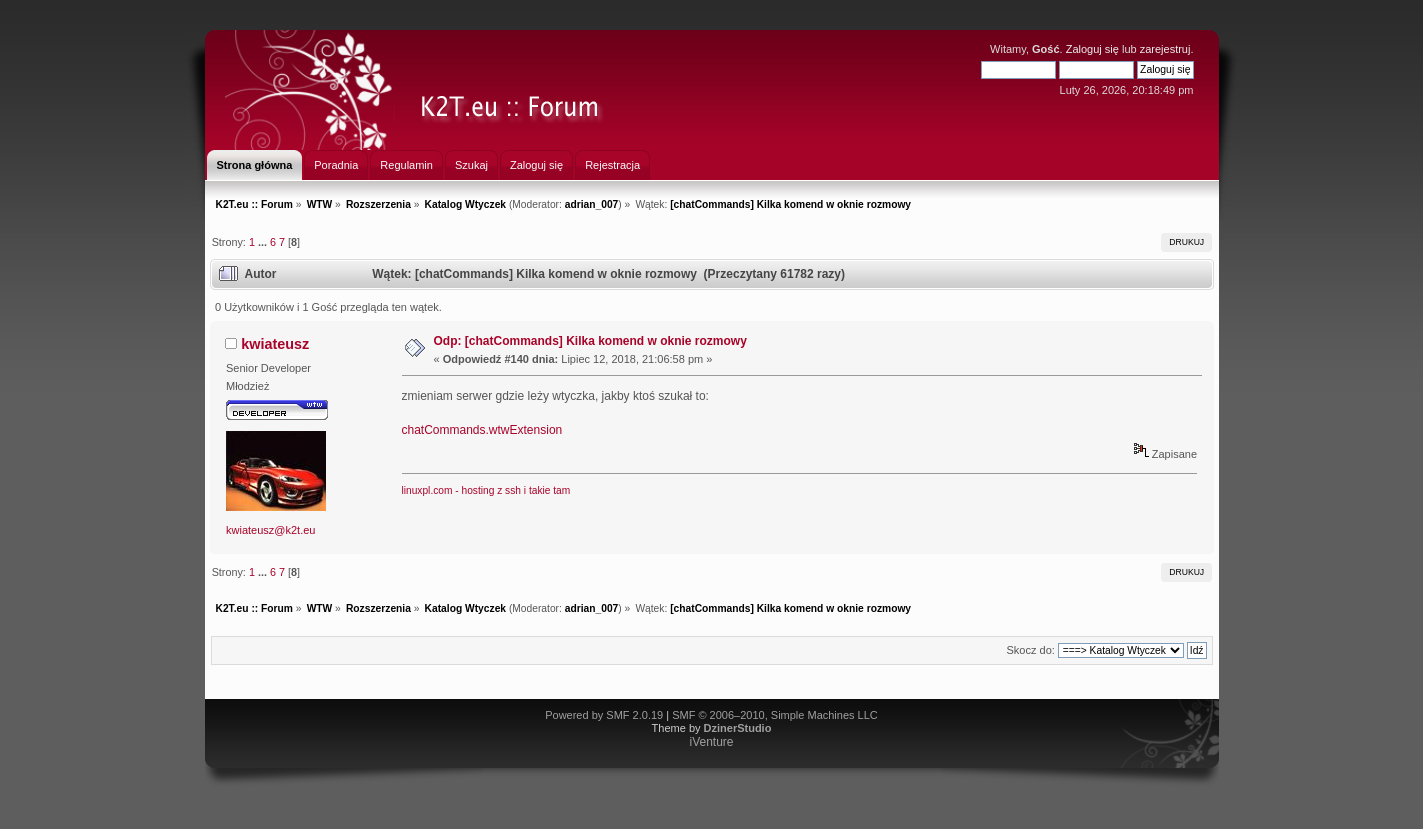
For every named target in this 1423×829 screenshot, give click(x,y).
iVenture (711, 742)
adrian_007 (592, 204)
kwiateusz (275, 344)
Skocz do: (1031, 650)
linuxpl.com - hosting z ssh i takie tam (486, 490)
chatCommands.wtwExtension (482, 430)
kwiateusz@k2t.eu (270, 530)
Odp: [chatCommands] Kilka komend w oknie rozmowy (590, 341)
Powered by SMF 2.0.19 (604, 715)
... (264, 242)
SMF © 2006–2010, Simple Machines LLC (775, 715)
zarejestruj (1165, 49)
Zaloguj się (1092, 49)
